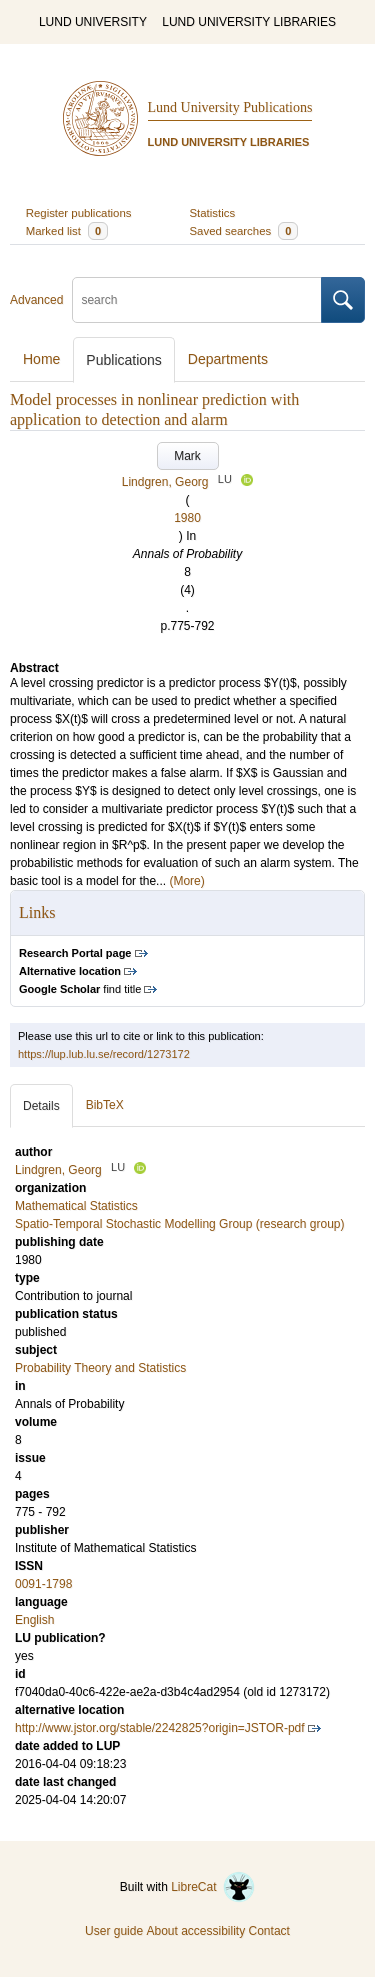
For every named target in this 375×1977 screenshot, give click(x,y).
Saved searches (244, 231)
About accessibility (195, 1931)
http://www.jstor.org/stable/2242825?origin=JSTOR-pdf (160, 1728)
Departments (228, 359)
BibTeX (105, 1105)
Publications (124, 360)
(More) (186, 881)
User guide (114, 1931)
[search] (197, 300)
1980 (187, 518)
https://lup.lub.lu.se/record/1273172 (104, 1054)
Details (41, 1106)
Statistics (213, 213)
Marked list (67, 231)
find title (80, 989)
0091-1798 (43, 1584)
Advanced (36, 300)
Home (41, 359)
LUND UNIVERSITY (93, 22)
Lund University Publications (230, 107)
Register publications (79, 213)
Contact (269, 1931)
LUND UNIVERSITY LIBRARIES (249, 22)
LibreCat (213, 1887)
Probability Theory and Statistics (100, 1368)
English (34, 1620)
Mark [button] (187, 456)
